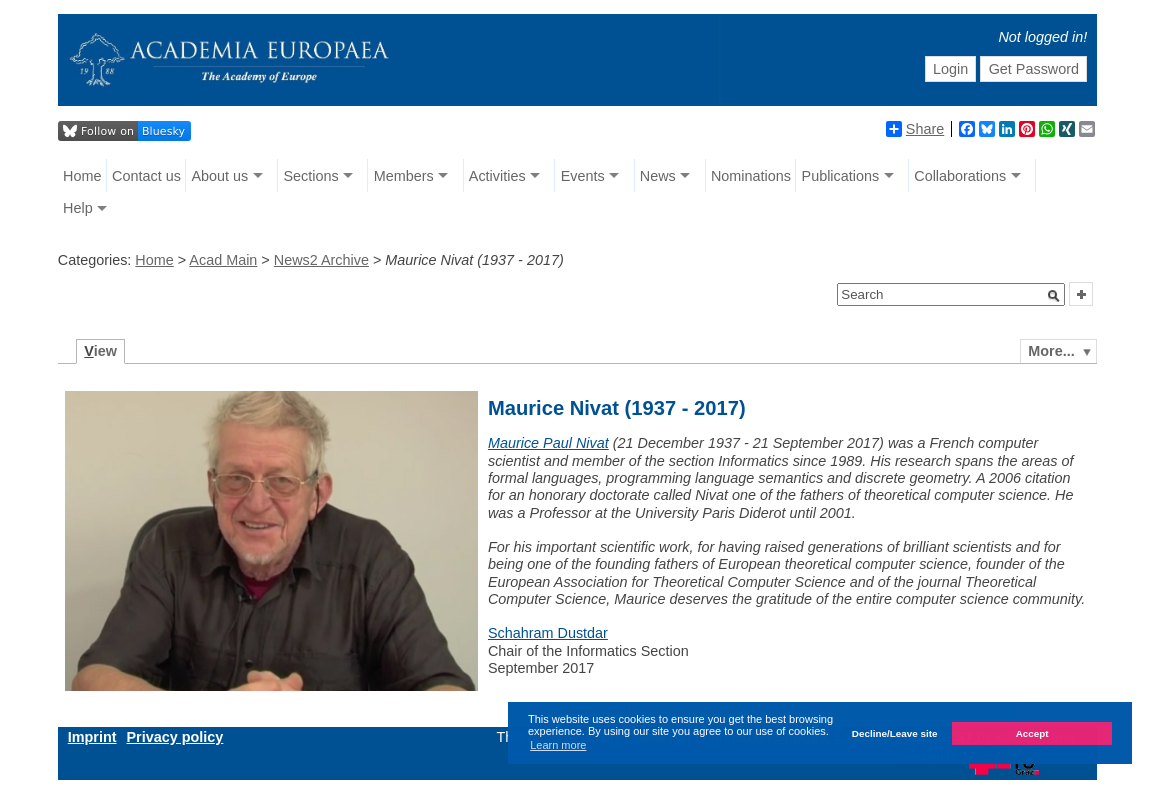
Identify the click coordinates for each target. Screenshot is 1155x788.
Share (915, 129)
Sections (310, 176)
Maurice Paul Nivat (548, 443)
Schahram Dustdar (548, 633)
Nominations (751, 176)
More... (1051, 351)
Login (950, 69)
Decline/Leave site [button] (895, 733)
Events (583, 176)
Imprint (92, 737)
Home (82, 176)
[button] (1054, 296)
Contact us (146, 176)
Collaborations (960, 176)
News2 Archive (321, 260)
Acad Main (223, 260)
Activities (497, 176)
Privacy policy (175, 737)
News (658, 176)
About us (220, 176)
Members (404, 176)
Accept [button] (1032, 733)
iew (100, 351)
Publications (841, 176)
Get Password (1034, 69)
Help (78, 208)
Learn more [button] (558, 745)
